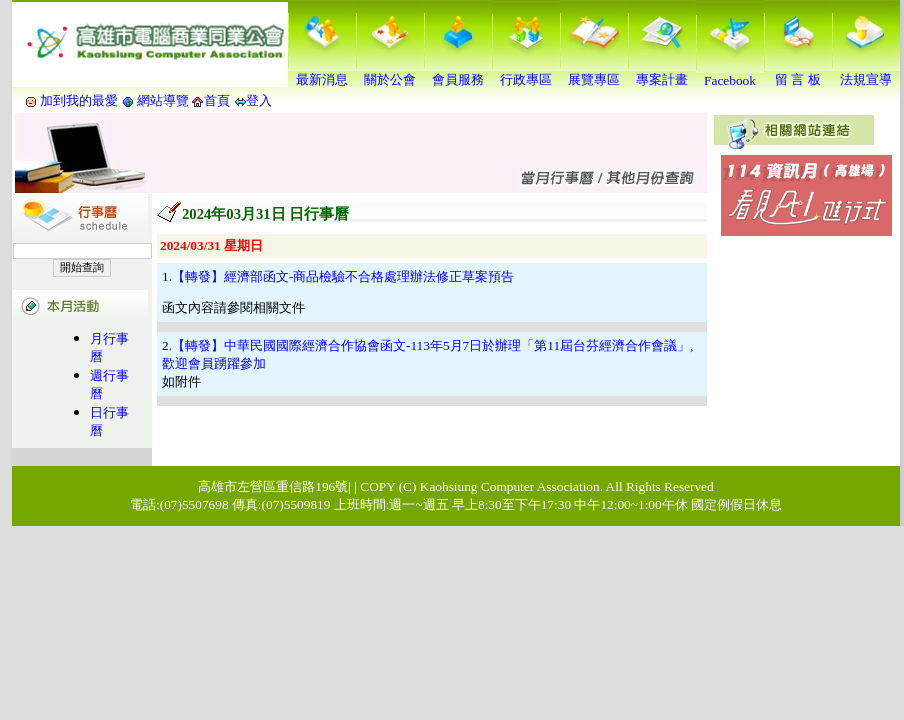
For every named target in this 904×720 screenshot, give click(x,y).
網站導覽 (163, 100)
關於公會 (390, 73)
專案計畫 (662, 73)
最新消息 (322, 73)
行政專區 (526, 73)
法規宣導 (866, 73)
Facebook (730, 74)
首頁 (217, 100)
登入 (259, 100)
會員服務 (458, 73)
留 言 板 (798, 73)
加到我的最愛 (79, 100)
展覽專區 (594, 73)
